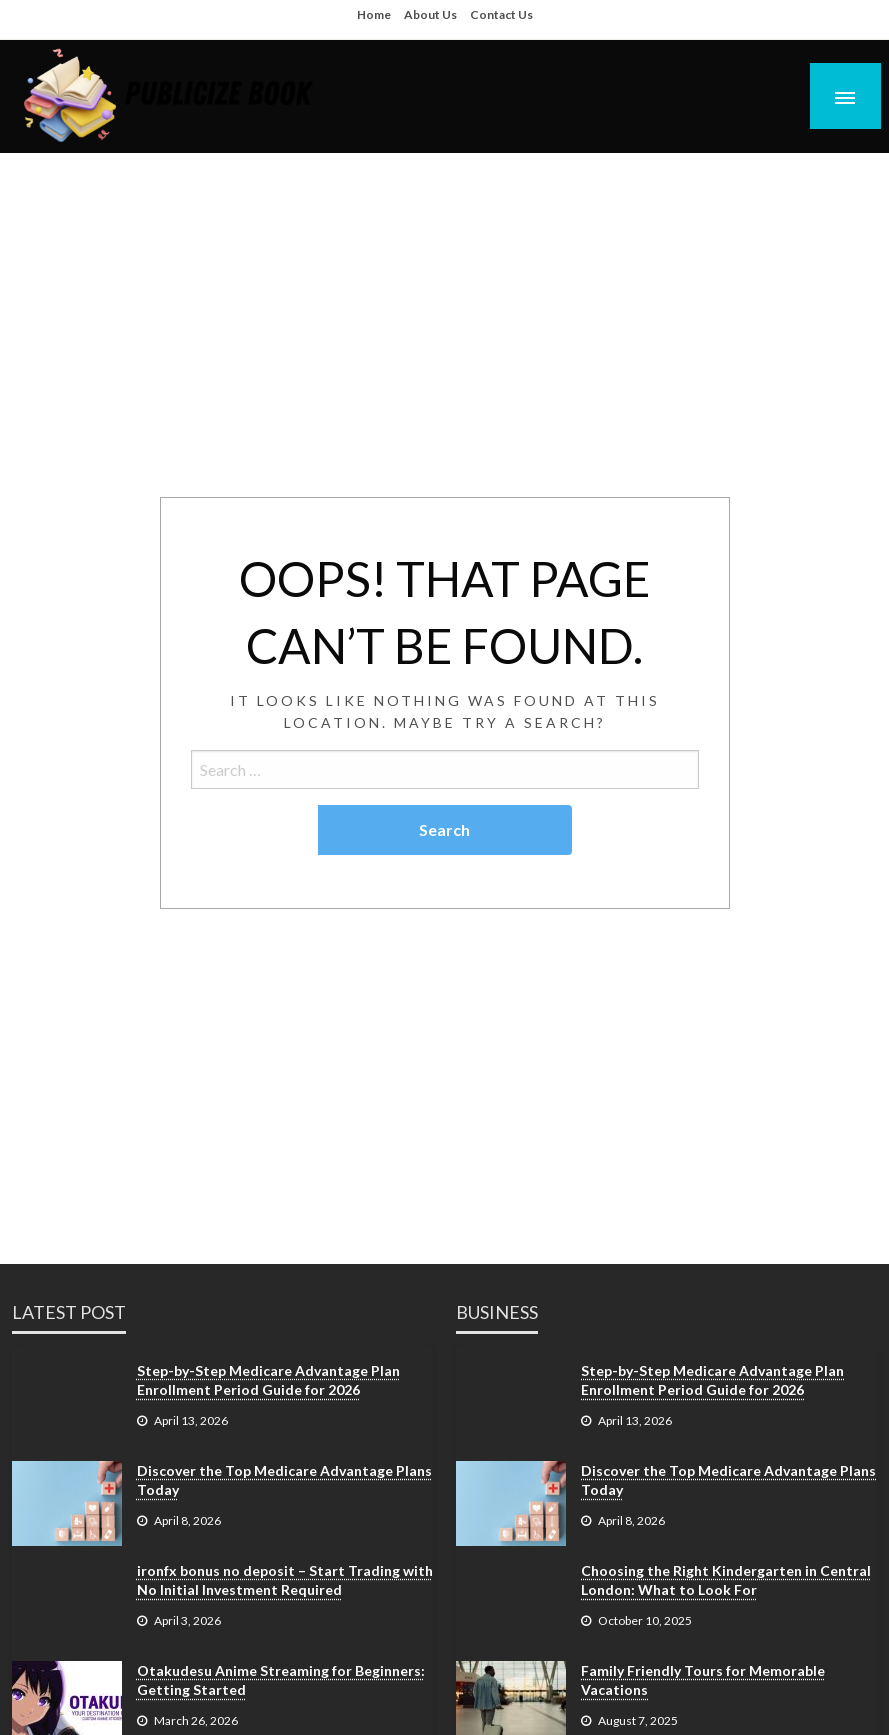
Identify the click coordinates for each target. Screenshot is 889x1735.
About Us (430, 14)
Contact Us (501, 14)
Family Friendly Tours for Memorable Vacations (703, 1680)
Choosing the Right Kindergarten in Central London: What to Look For (726, 1580)
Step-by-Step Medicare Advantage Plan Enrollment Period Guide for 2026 (268, 1380)
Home (374, 14)
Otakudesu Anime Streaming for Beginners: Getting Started (281, 1680)
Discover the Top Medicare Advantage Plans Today (284, 1480)
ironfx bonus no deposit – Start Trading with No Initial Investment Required (285, 1580)
